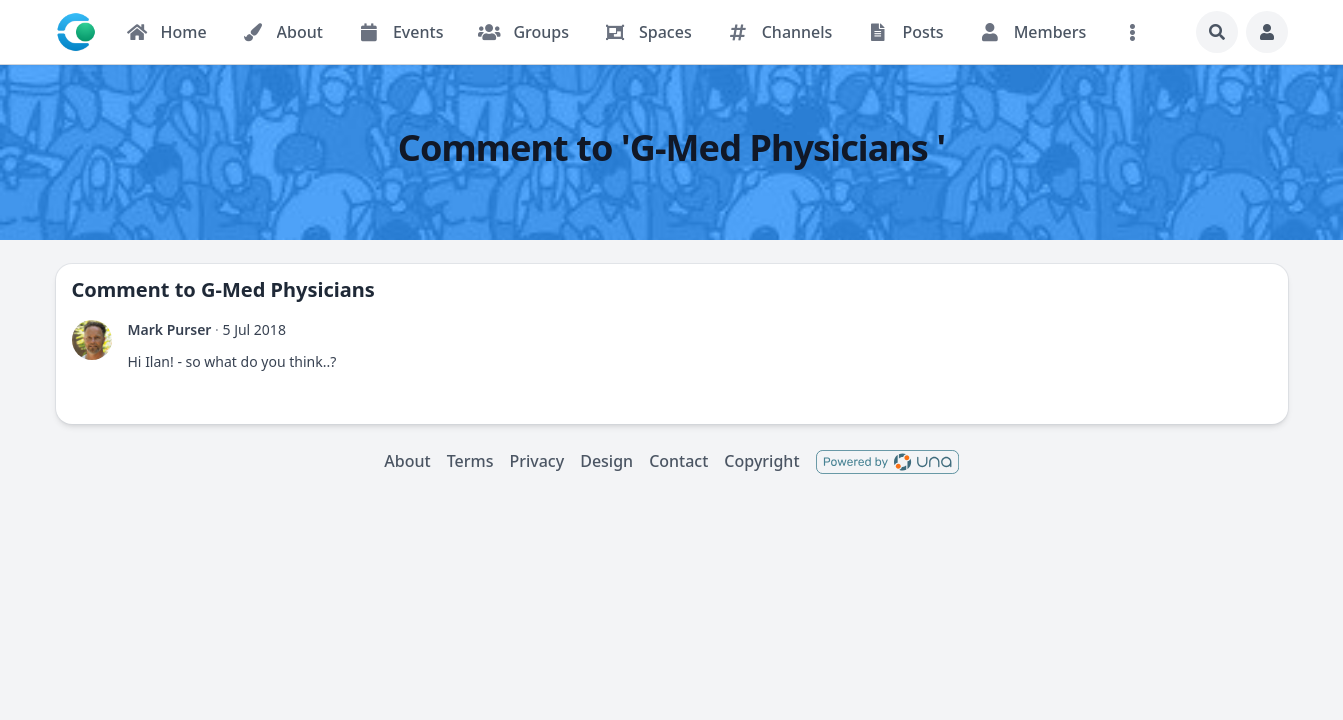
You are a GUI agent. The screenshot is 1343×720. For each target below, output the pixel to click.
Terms (470, 461)
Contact (678, 461)
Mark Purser (170, 329)
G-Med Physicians (288, 289)
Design (606, 461)
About (407, 461)
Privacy (536, 461)
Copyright (761, 461)
